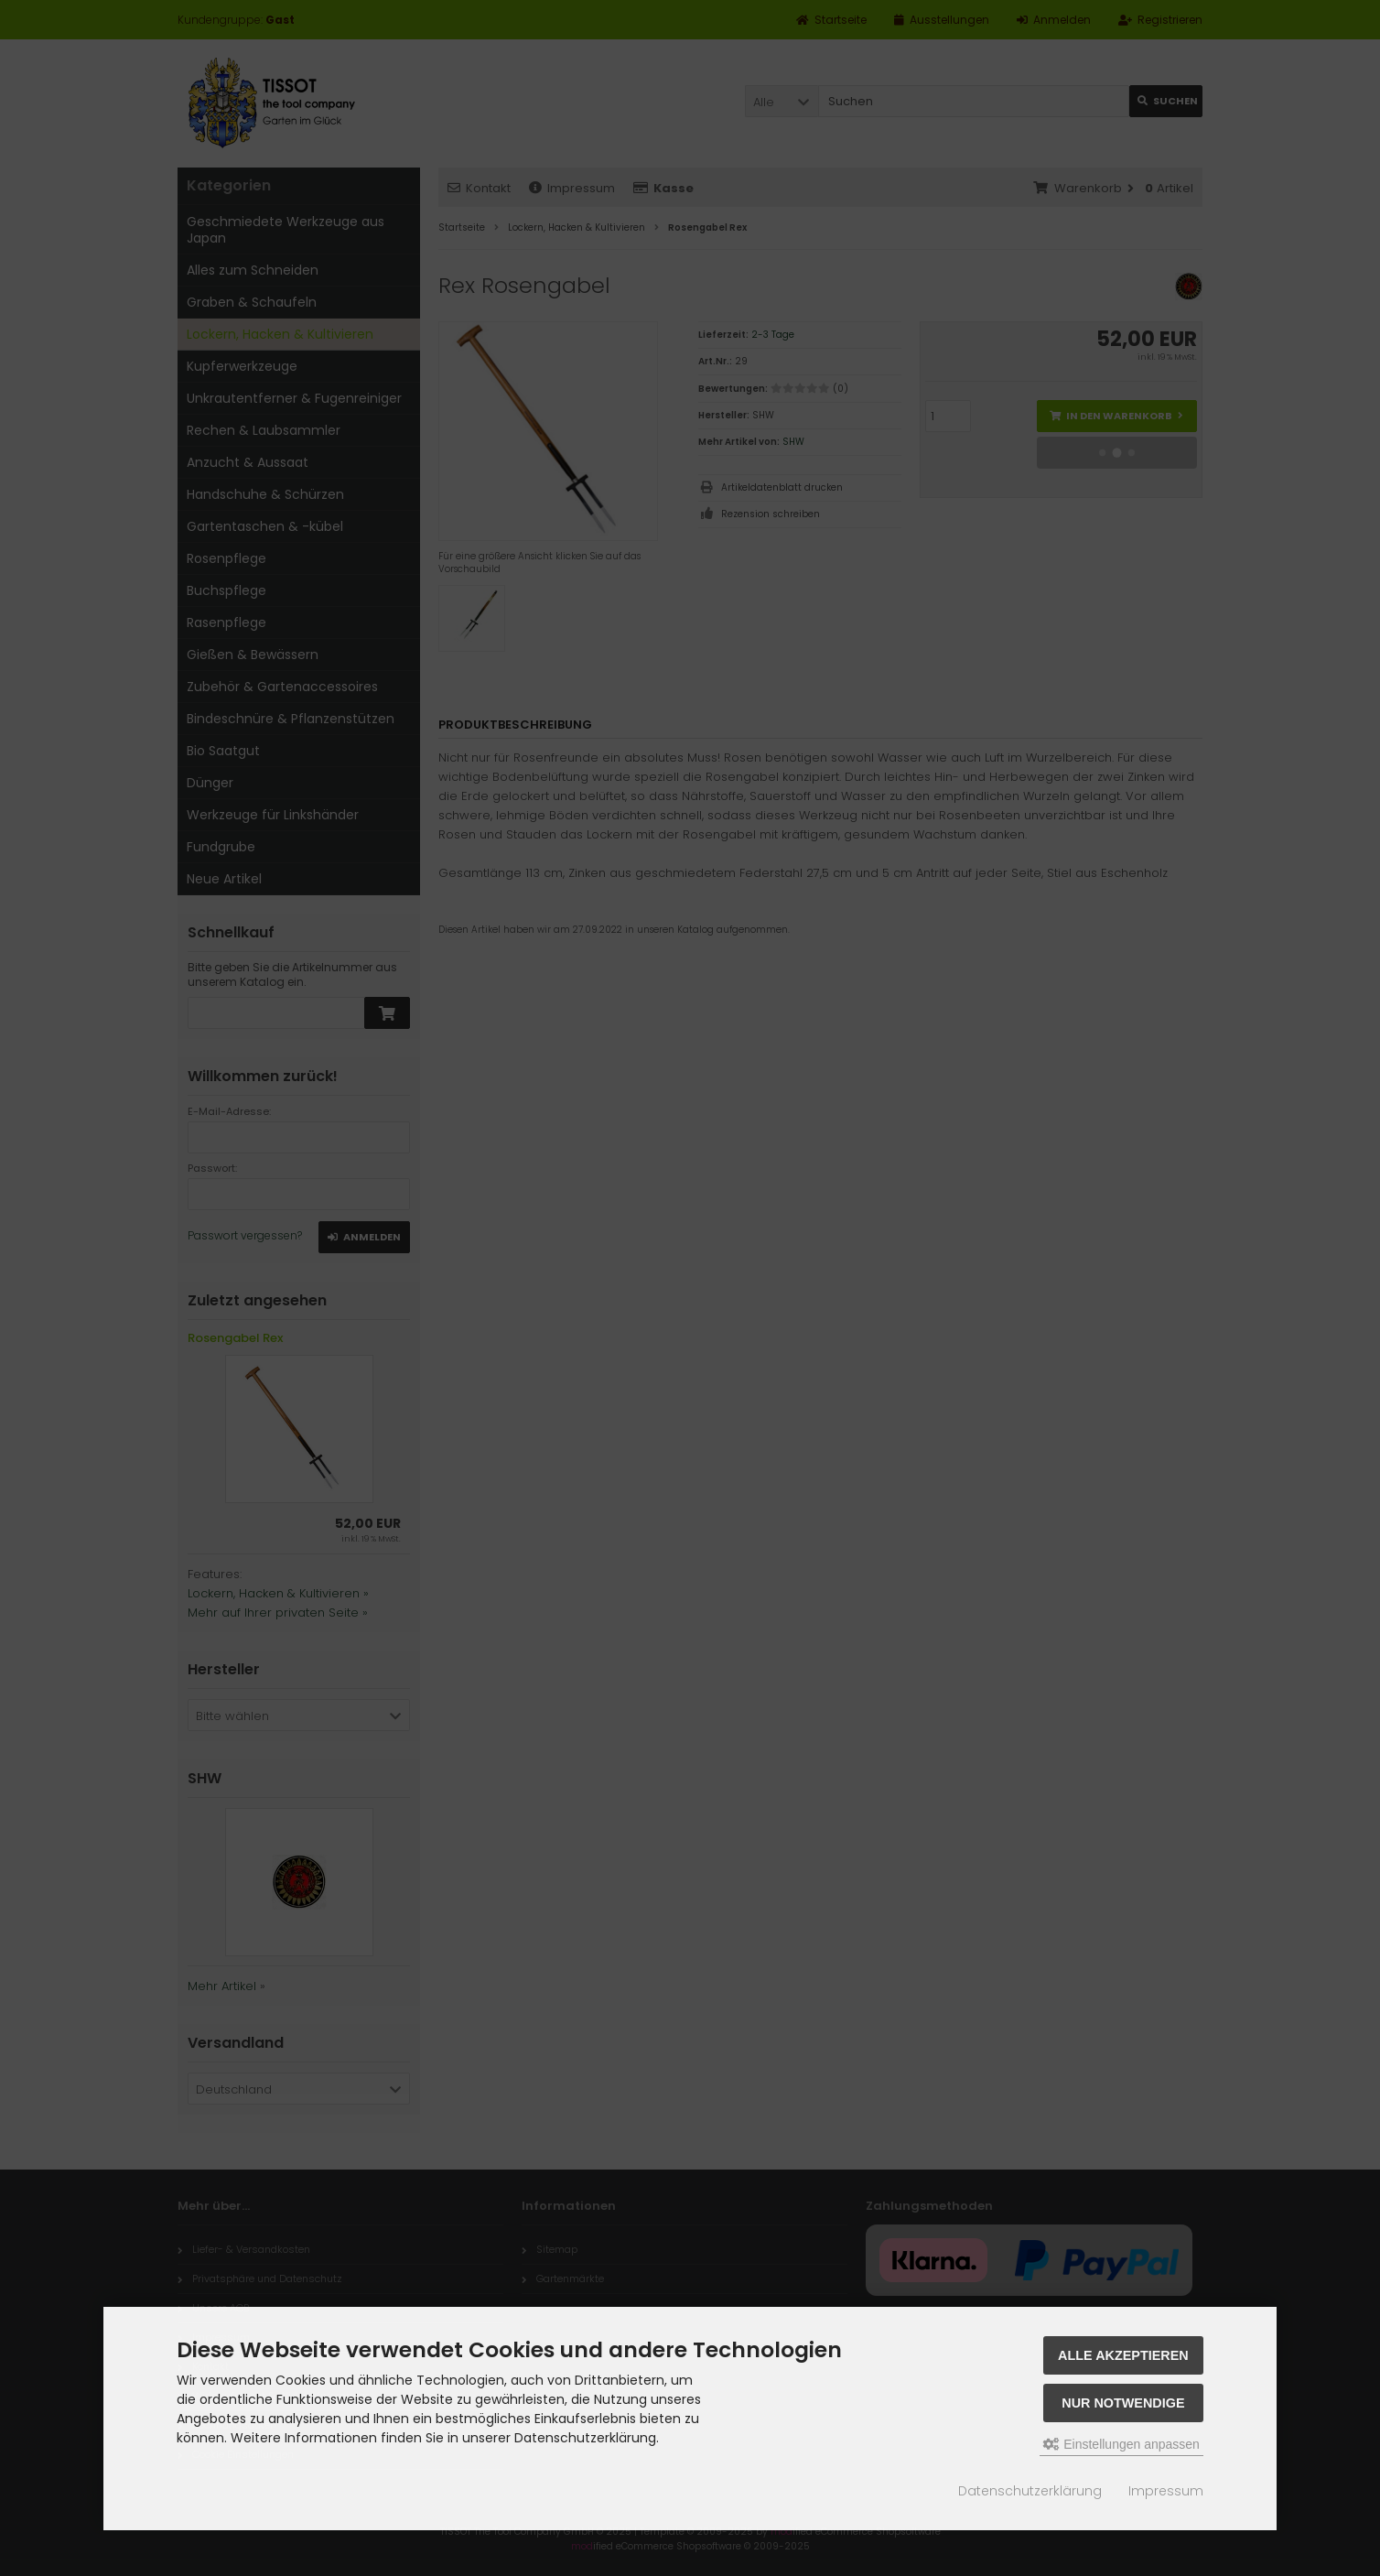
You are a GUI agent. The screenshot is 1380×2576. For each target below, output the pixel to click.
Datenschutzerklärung (1030, 2491)
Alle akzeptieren (1123, 2355)
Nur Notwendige (1123, 2403)
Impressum (1165, 2491)
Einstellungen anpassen (1121, 2444)
